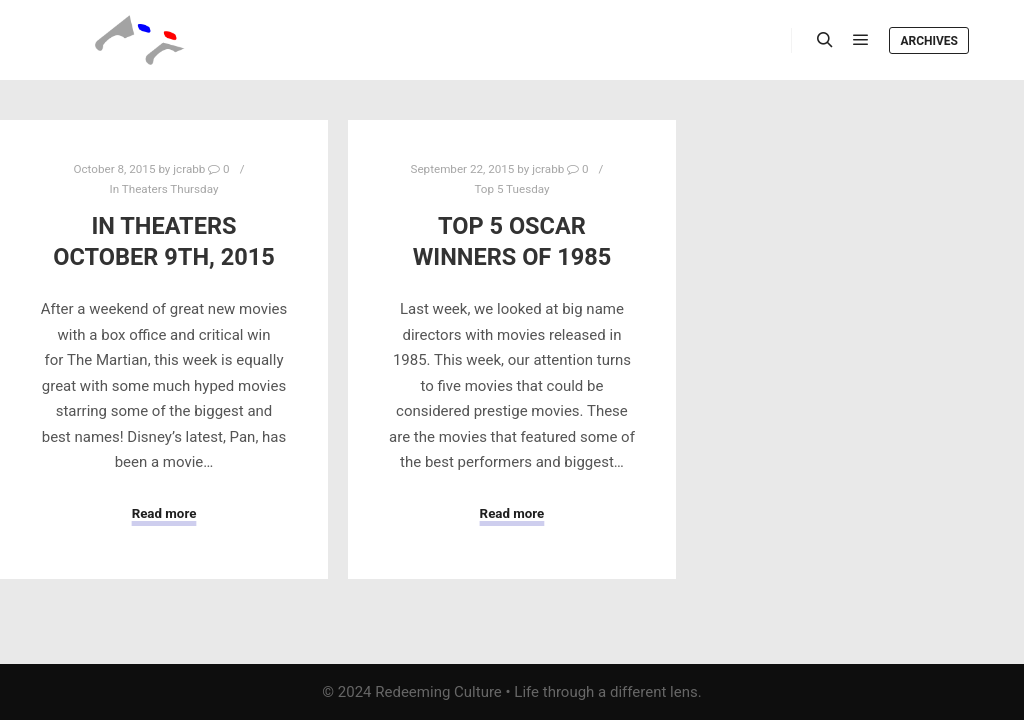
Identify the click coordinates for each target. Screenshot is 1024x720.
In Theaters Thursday (164, 189)
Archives (929, 41)
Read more (164, 513)
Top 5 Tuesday (511, 189)
